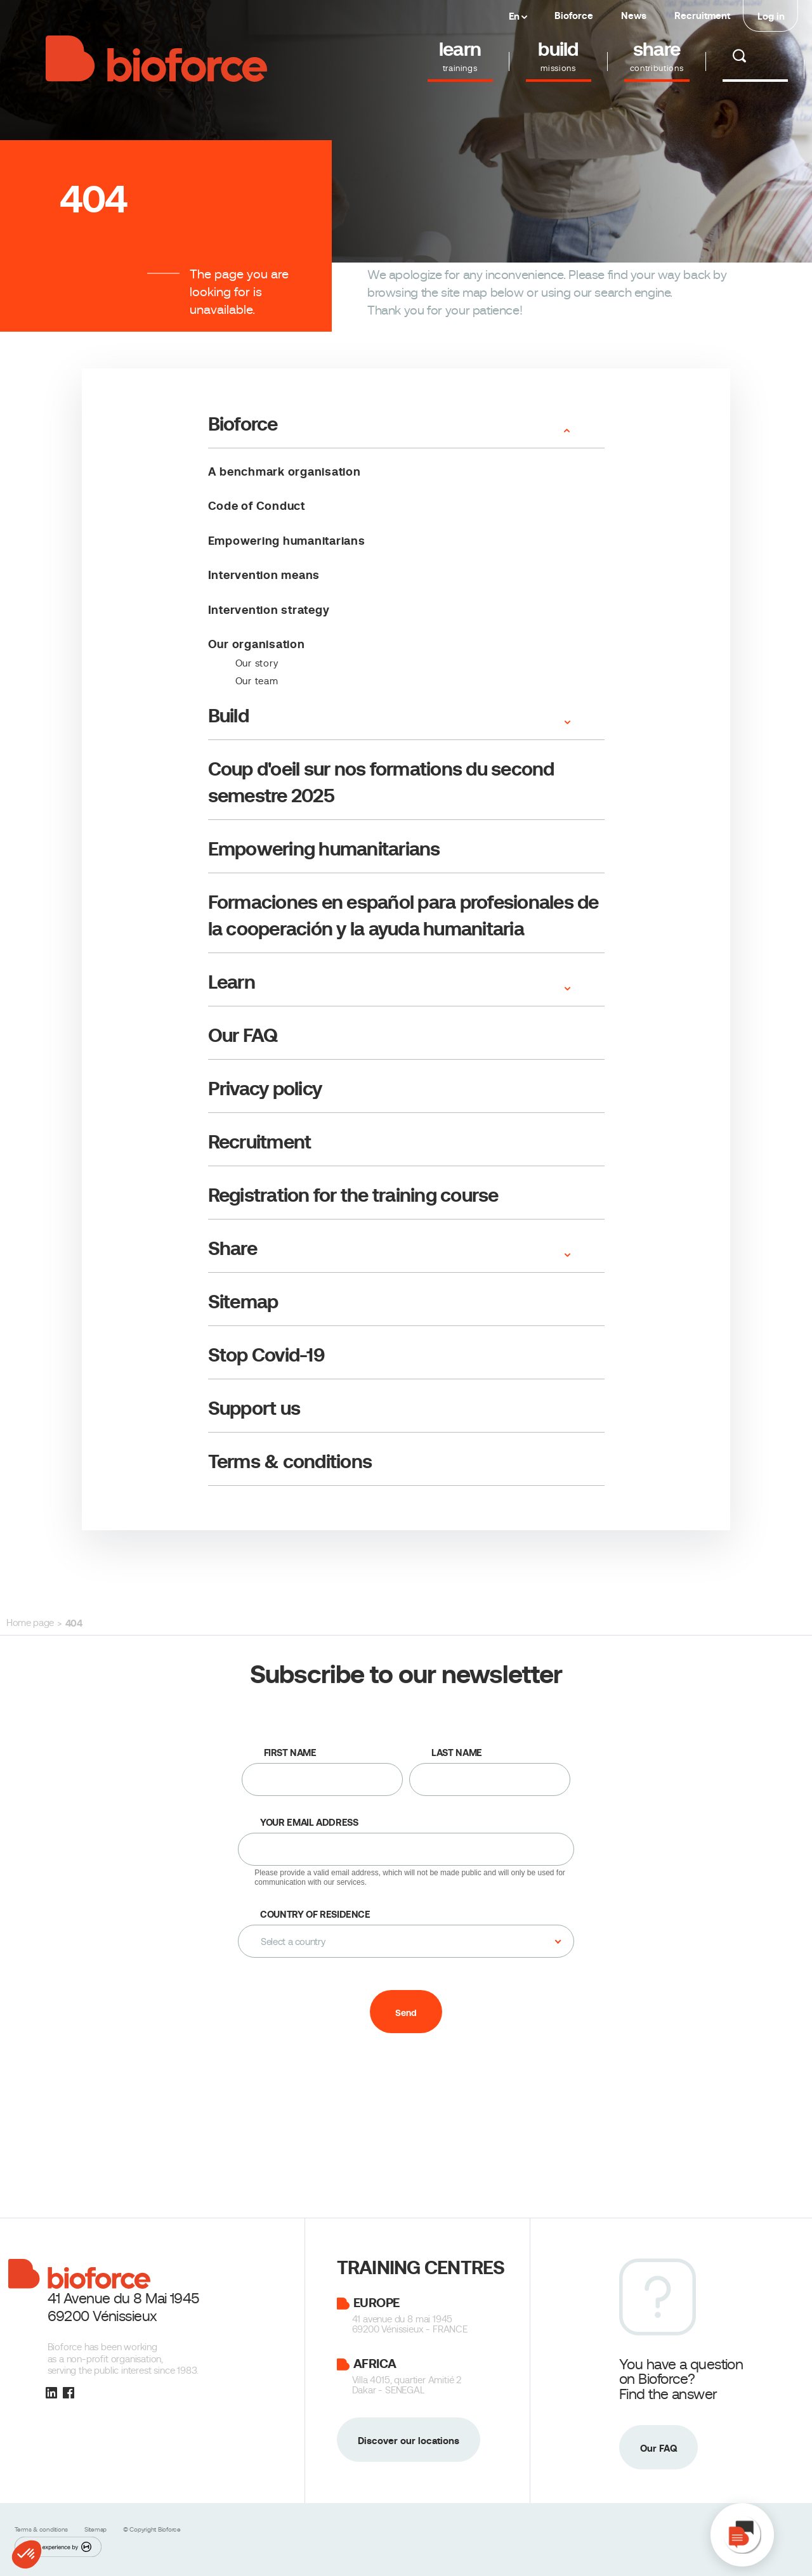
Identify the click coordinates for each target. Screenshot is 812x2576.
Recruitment (702, 15)
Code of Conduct (256, 505)
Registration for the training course (353, 1195)
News (633, 15)
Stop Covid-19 (266, 1355)
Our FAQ (243, 1035)
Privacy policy (265, 1088)
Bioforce (573, 15)
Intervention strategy (269, 609)
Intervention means (264, 575)
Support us (254, 1408)
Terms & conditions (290, 1461)
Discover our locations (408, 2440)
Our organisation (256, 644)
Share (232, 1248)
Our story (256, 663)
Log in (771, 16)
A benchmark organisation (284, 471)
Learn (231, 982)
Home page (30, 1623)
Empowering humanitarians (286, 540)
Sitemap (243, 1302)
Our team (256, 681)
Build (228, 716)
